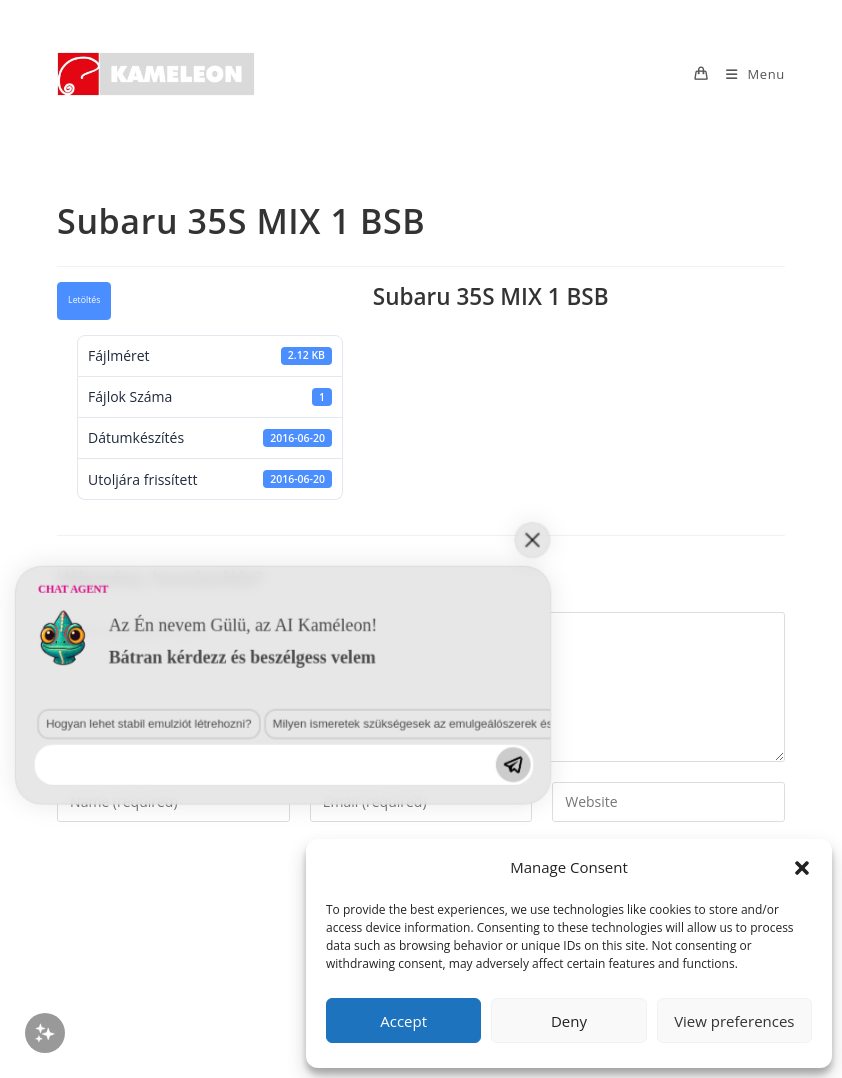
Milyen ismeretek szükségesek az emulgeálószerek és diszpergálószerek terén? (261, 904)
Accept (403, 1021)
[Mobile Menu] (748, 74)
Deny (569, 1021)
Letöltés (84, 300)
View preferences (734, 1021)
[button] (802, 868)
